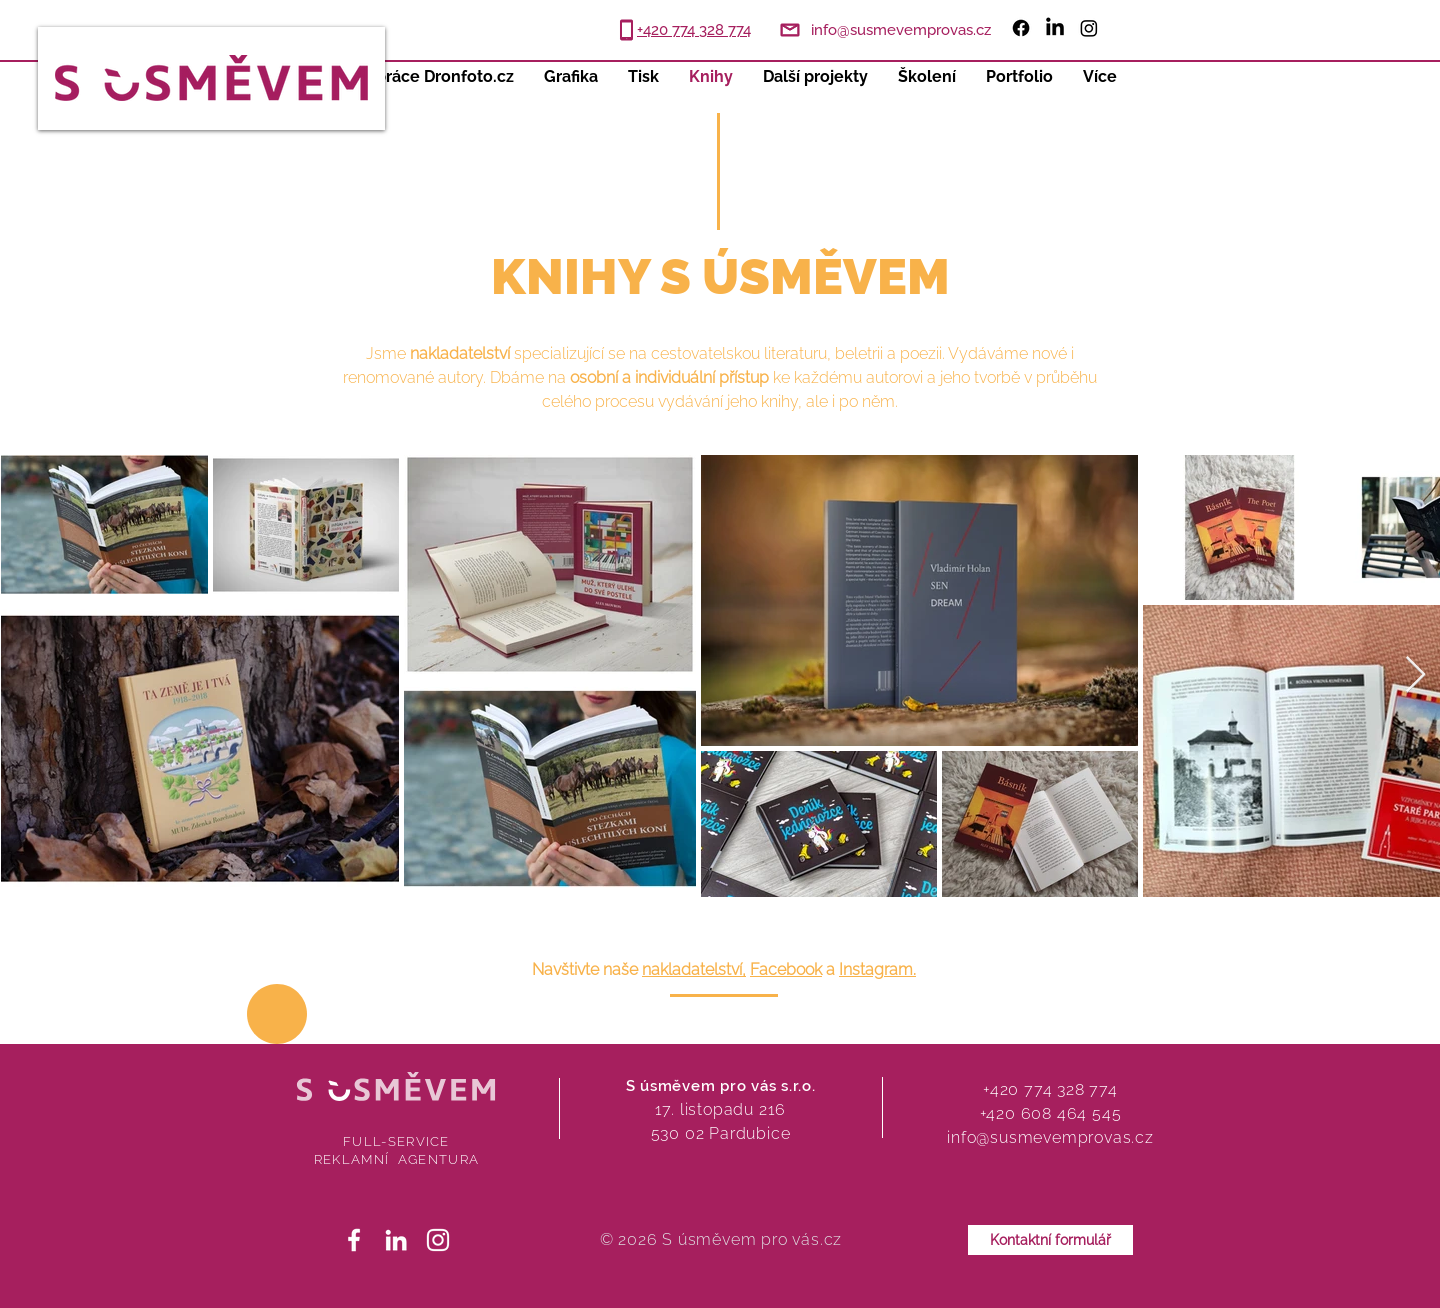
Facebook (786, 969)
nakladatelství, (694, 969)
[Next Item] (1415, 675)
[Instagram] (1089, 28)
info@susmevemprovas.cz (1050, 1137)
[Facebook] (1021, 28)
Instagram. (877, 969)
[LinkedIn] (1055, 28)
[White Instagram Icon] (438, 1240)
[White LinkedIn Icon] (396, 1240)
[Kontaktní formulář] (1050, 1240)
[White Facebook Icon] (354, 1240)
